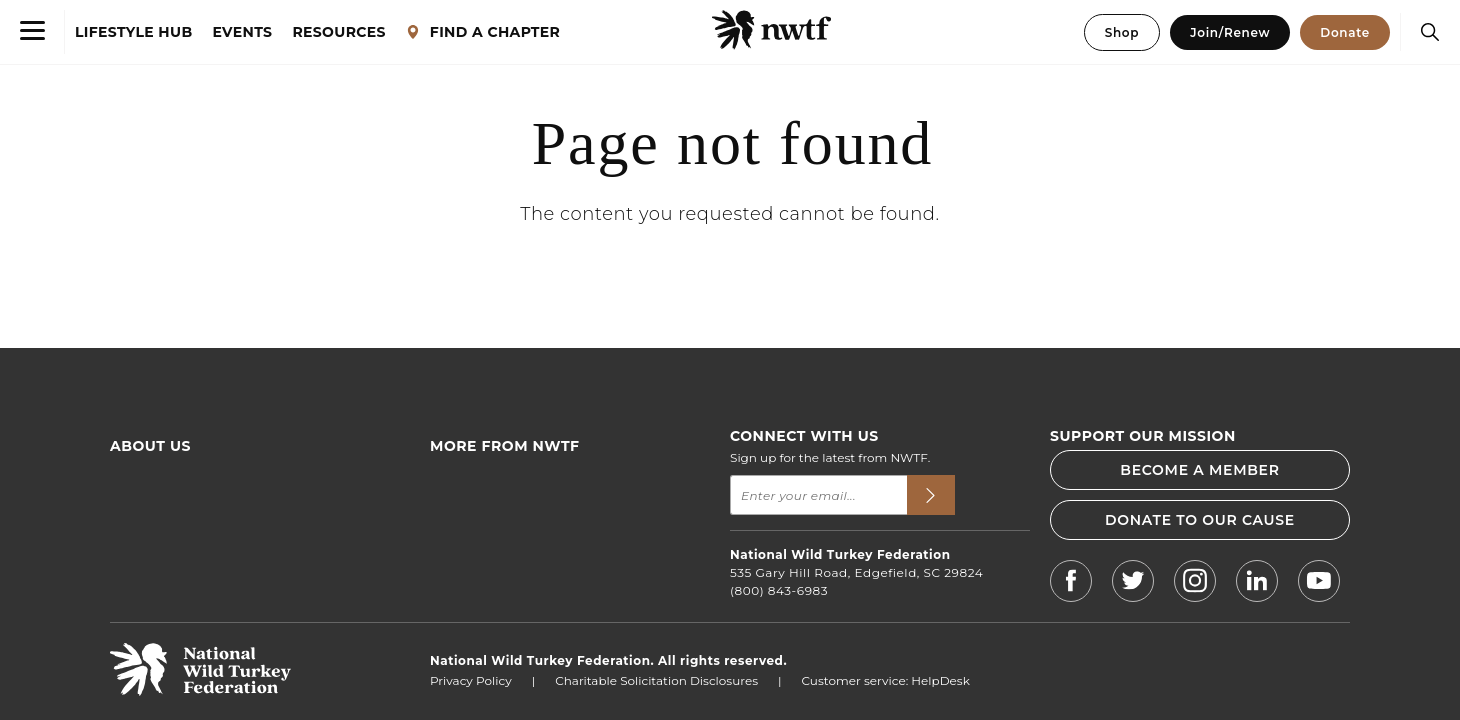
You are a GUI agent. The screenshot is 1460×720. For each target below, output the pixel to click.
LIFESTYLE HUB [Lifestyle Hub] (134, 32)
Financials (140, 528)
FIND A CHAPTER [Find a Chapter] (483, 32)
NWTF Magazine (479, 550)
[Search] (1425, 32)
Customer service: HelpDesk (886, 680)
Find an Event (471, 484)
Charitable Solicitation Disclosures (656, 680)
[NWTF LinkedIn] (1257, 583)
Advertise (138, 550)
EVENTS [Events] (243, 32)
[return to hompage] (200, 690)
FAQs (126, 506)
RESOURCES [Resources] (338, 32)
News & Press (470, 528)
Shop (1122, 32)
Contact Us (143, 572)
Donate (1345, 32)
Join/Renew (1230, 32)
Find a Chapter (474, 506)
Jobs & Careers (473, 572)
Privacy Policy (471, 680)
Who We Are (147, 484)
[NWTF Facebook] (1071, 583)
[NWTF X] (1133, 583)
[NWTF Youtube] (1319, 584)
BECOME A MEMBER (1199, 470)
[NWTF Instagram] (1195, 583)
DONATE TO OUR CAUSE (1200, 520)
